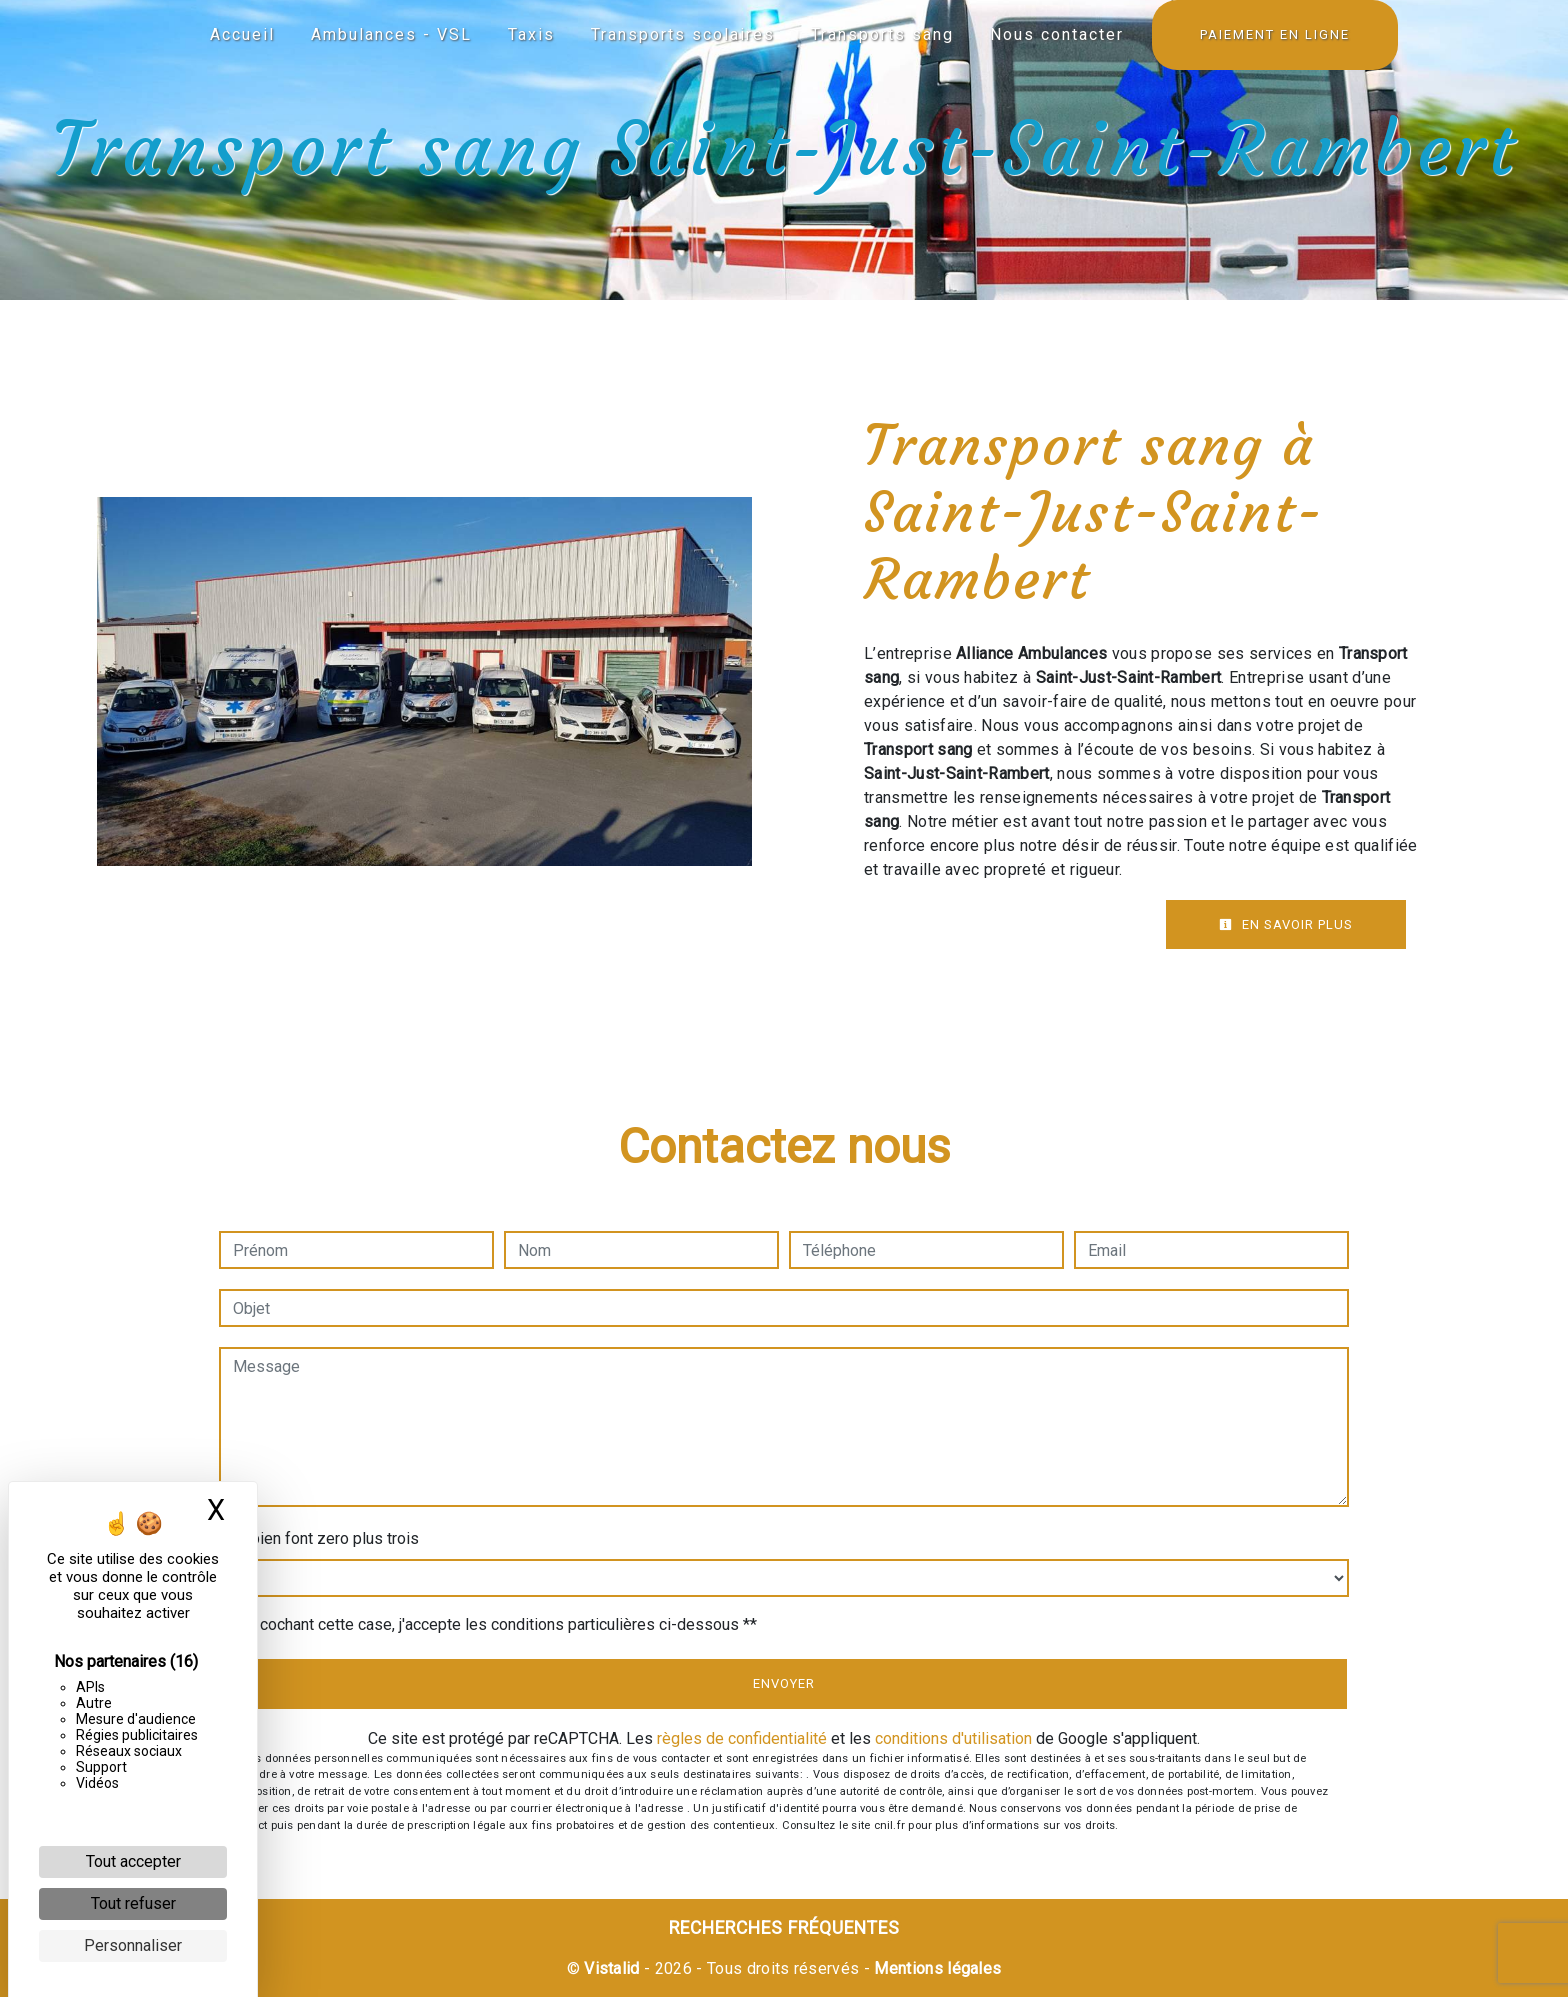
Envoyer (784, 1683)
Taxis (531, 34)
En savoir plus (1286, 924)
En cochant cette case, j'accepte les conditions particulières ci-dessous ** (498, 1624)
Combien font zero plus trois (319, 1538)
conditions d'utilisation (953, 1738)
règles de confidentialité (742, 1738)
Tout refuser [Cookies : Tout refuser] (133, 1903)
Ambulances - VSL (391, 34)
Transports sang (882, 34)
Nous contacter (1057, 34)
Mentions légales (935, 1968)
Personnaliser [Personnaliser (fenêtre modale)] (133, 1945)
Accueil (242, 34)
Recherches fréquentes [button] (784, 1928)
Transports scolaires (683, 34)
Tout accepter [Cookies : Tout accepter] (133, 1861)
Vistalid (612, 1968)
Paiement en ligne (1275, 34)
